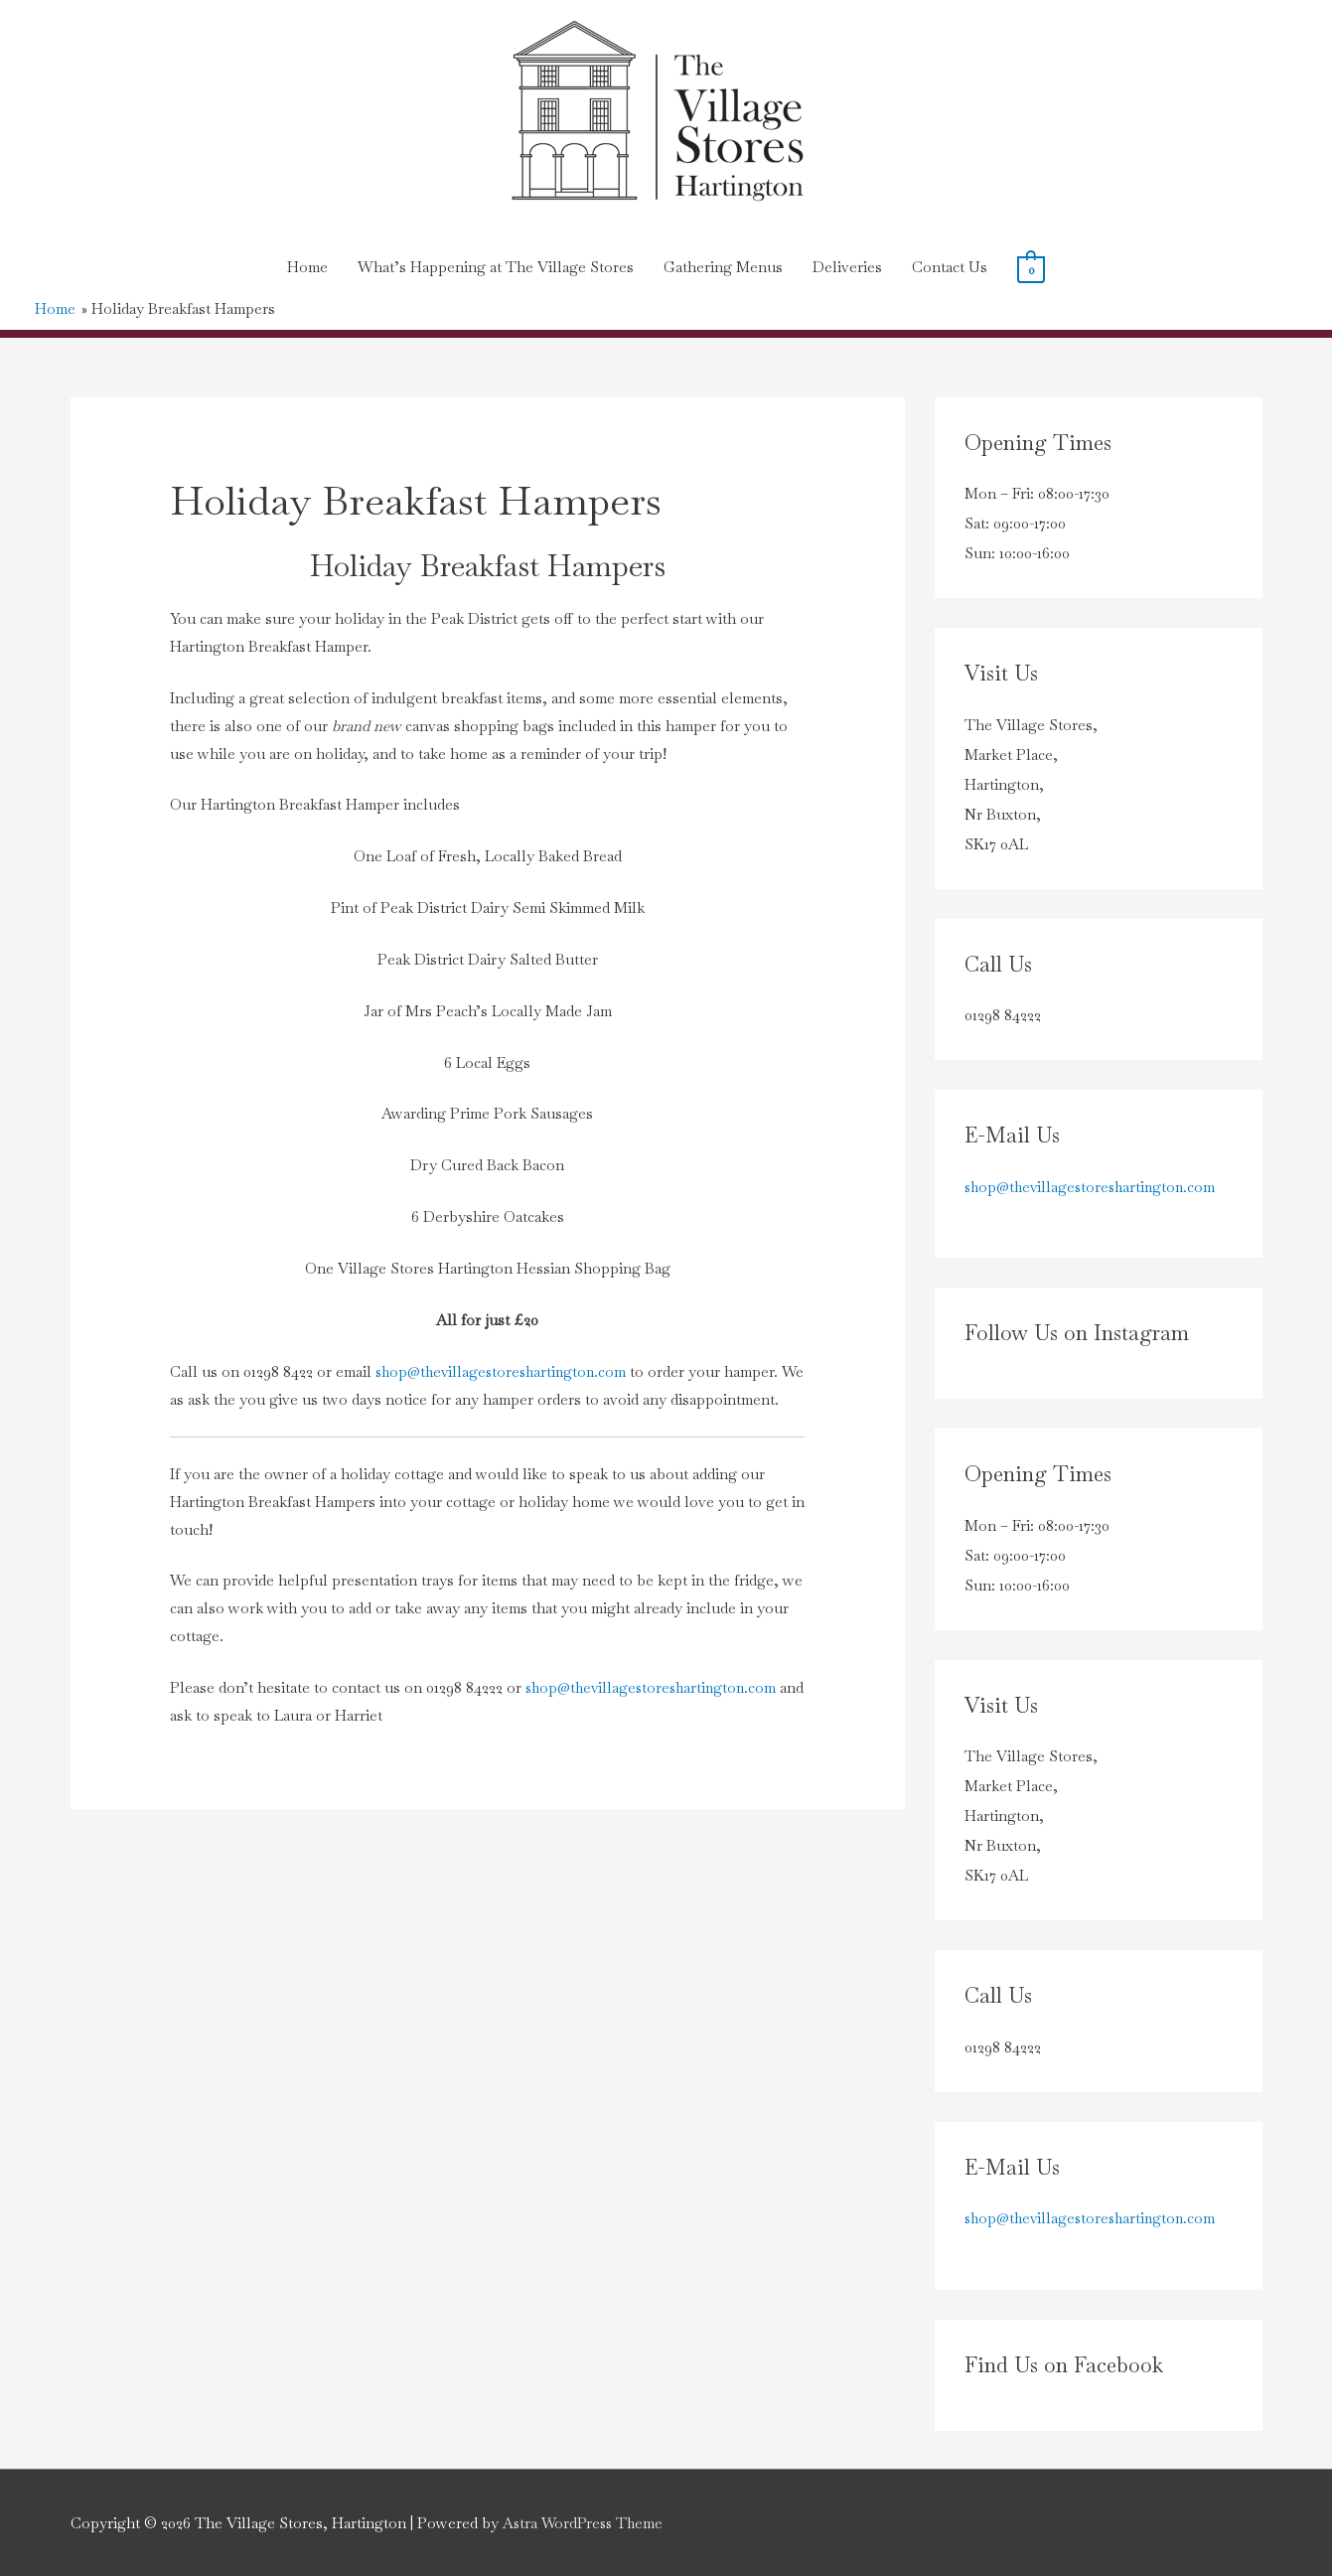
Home (307, 266)
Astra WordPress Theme (585, 2521)
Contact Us (949, 266)
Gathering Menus (723, 266)
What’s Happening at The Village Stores (496, 266)
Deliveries (847, 266)
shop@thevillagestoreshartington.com (505, 1370)
